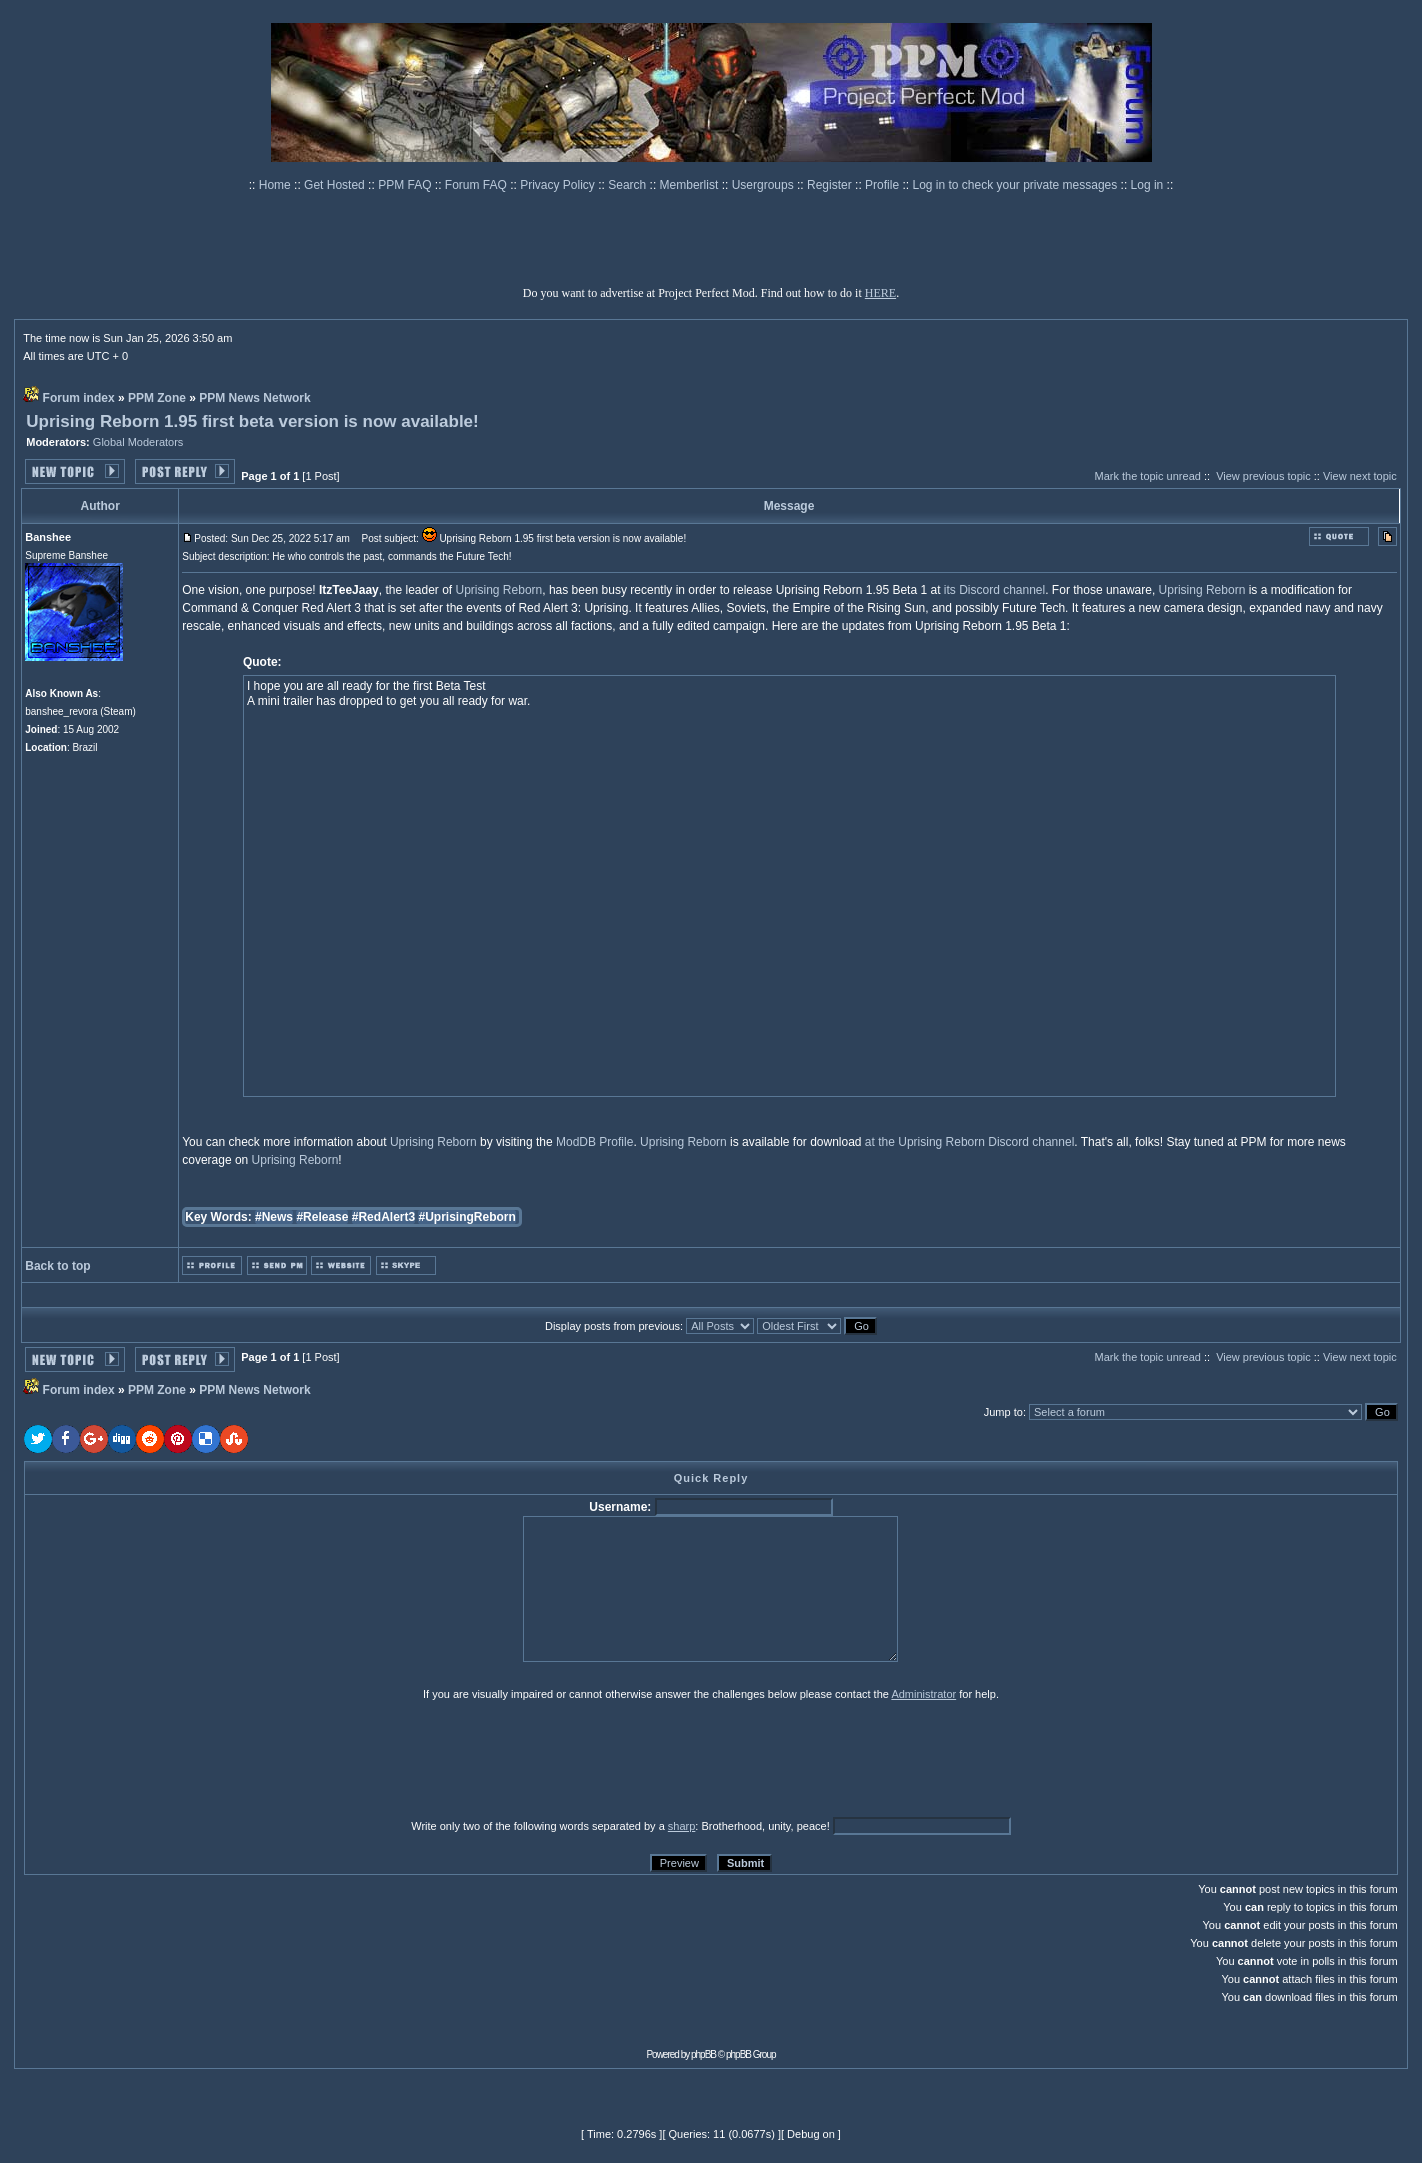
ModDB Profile (594, 1142)
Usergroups (764, 185)
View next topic (1360, 476)
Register (831, 185)
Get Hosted (336, 185)
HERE (880, 293)
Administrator (923, 1694)
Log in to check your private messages (1016, 185)
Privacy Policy (559, 185)
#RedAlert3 (383, 1217)
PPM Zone (157, 398)
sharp (682, 1826)
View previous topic (1263, 476)
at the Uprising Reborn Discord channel (969, 1142)
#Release (322, 1217)
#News (274, 1217)
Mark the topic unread (1147, 476)
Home (276, 185)
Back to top (57, 1266)
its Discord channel (994, 590)
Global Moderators (138, 442)
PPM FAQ (406, 185)
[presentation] (179, 1759)
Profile (883, 185)
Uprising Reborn (499, 590)
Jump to (1003, 1412)
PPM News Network (254, 398)
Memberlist (691, 185)
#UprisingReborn (466, 1217)
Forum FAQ (477, 185)
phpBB (703, 2054)
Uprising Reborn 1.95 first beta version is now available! (252, 421)
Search (628, 185)
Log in (1147, 185)
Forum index (79, 398)
